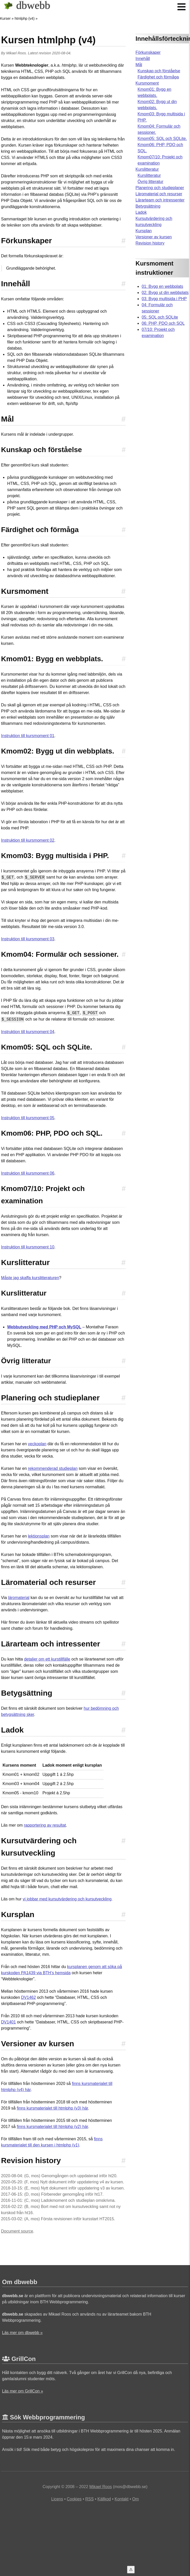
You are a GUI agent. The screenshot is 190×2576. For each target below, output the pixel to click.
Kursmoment (147, 83)
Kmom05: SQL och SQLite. (162, 138)
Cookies (74, 2499)
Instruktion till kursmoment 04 (27, 1032)
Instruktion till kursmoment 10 (27, 1247)
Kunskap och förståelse (159, 71)
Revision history (149, 243)
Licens (57, 2499)
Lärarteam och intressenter (159, 200)
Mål (138, 65)
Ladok (141, 212)
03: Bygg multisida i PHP (164, 299)
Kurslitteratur (147, 169)
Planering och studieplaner (159, 188)
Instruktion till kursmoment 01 (27, 736)
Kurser (5, 18)
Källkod (104, 2499)
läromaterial (18, 1597)
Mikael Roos (16, 53)
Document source (17, 2231)
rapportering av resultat (45, 1825)
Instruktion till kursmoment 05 (27, 1118)
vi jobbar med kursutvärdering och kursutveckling (67, 1899)
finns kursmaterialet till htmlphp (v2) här (52, 2126)
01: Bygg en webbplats (162, 286)
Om (135, 2499)
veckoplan (37, 1444)
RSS (89, 2499)
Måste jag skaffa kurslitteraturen (30, 1278)
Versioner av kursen (153, 237)
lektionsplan (39, 1536)
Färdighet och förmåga (158, 77)
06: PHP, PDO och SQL (163, 323)
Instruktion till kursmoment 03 (27, 939)
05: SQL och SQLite (160, 317)
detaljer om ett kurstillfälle (47, 1659)
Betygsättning (147, 206)
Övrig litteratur (150, 181)
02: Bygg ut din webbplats (165, 292)
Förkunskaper (148, 52)
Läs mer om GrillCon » (22, 2391)
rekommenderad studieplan (53, 1468)
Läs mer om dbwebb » (22, 2332)
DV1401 (8, 2022)
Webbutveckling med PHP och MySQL (44, 1327)
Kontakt (121, 2499)
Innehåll (142, 58)
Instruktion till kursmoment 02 (27, 840)
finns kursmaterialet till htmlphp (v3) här (52, 2108)
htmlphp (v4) (25, 18)
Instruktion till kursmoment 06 (27, 1173)
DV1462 (28, 1997)
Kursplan (143, 231)
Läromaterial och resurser (158, 194)
